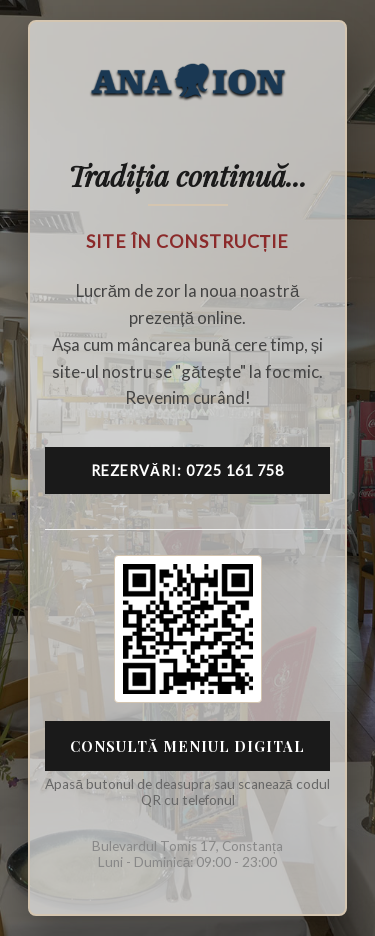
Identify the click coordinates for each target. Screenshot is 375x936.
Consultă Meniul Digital (187, 746)
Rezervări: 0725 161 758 (187, 470)
